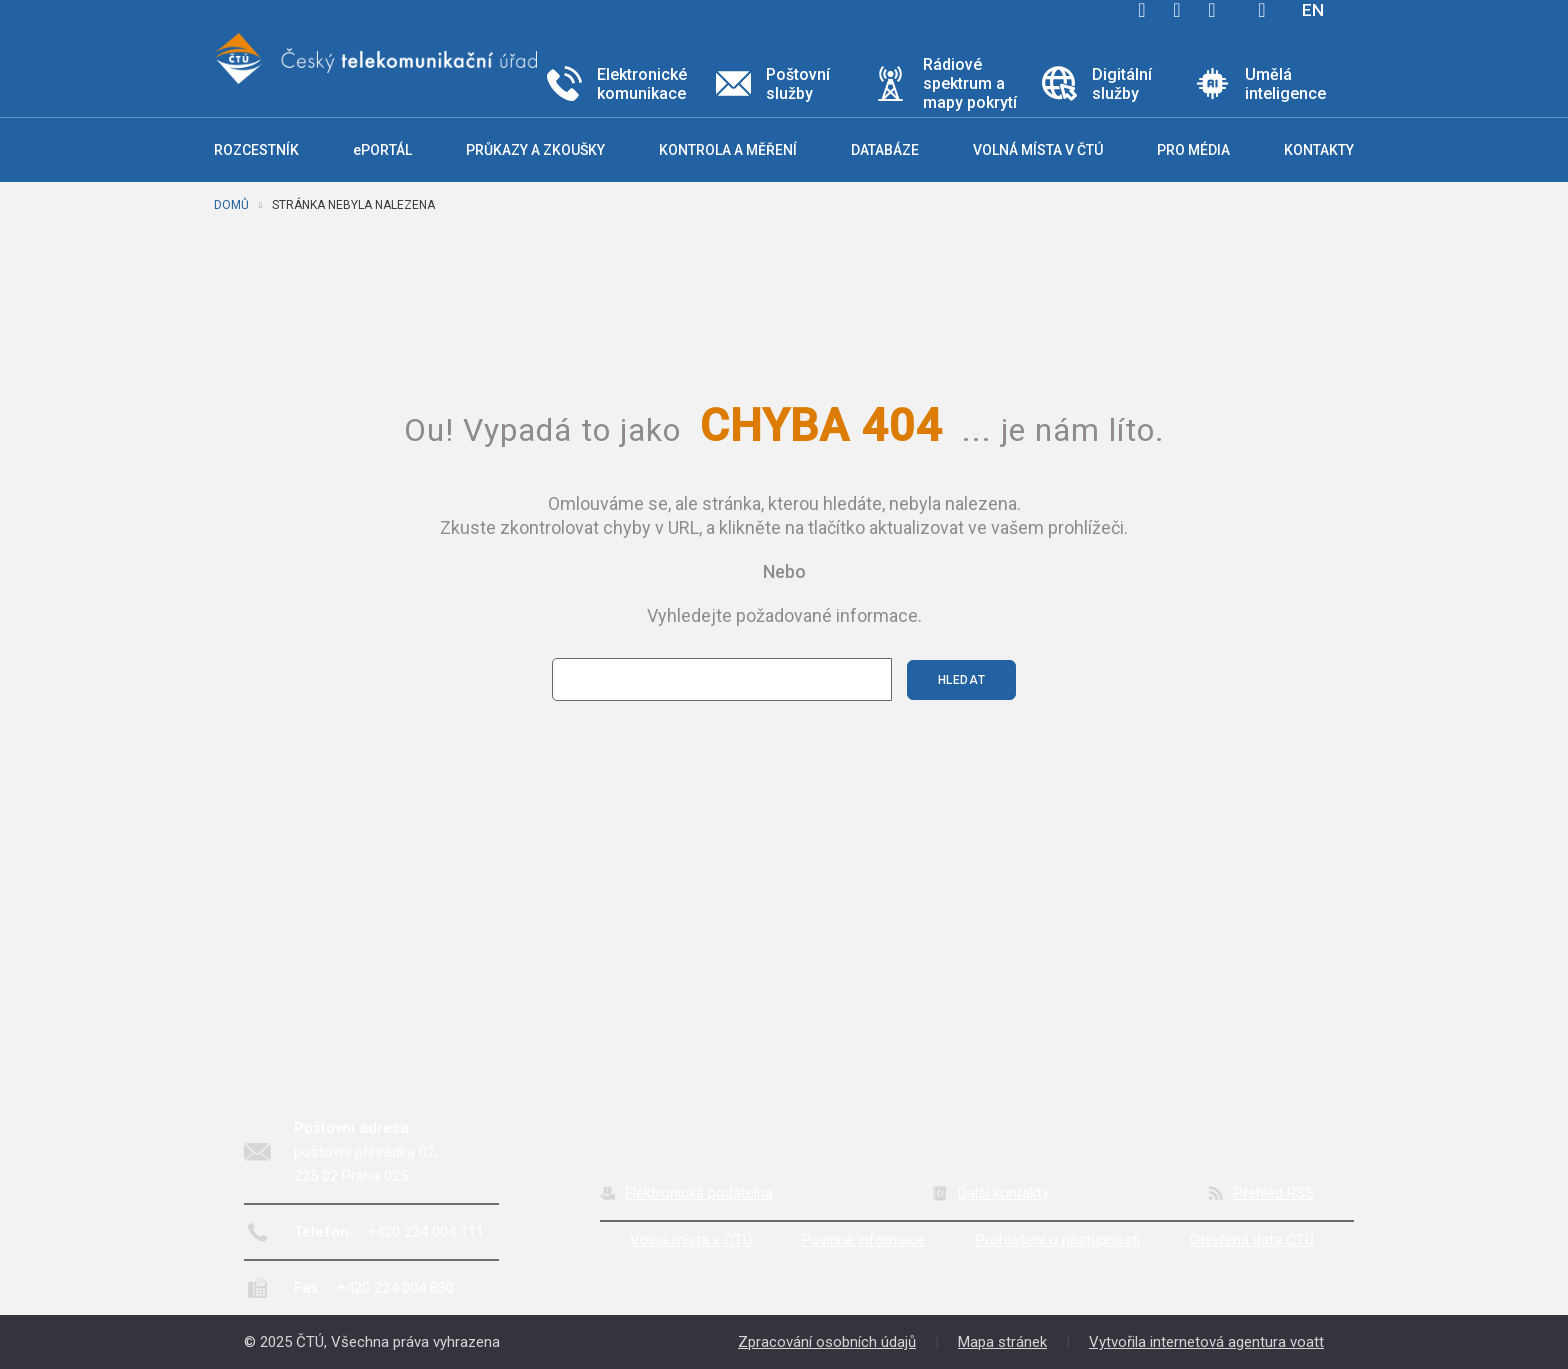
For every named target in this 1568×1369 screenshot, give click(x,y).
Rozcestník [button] (256, 150)
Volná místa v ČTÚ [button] (1038, 150)
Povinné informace (864, 1240)
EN (1313, 10)
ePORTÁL (382, 150)
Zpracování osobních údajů (827, 1342)
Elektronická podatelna (699, 1193)
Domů (231, 205)
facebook (1142, 10)
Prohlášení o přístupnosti (1058, 1240)
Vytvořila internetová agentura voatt (1206, 1342)
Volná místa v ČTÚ (691, 1240)
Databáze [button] (885, 150)
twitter (1177, 10)
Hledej (1262, 10)
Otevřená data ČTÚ (1252, 1240)
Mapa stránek (1002, 1342)
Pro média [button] (1193, 150)
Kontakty (1319, 150)
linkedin (1212, 10)
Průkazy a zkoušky (535, 150)
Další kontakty (1003, 1193)
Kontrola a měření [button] (728, 150)
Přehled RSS (1274, 1193)
